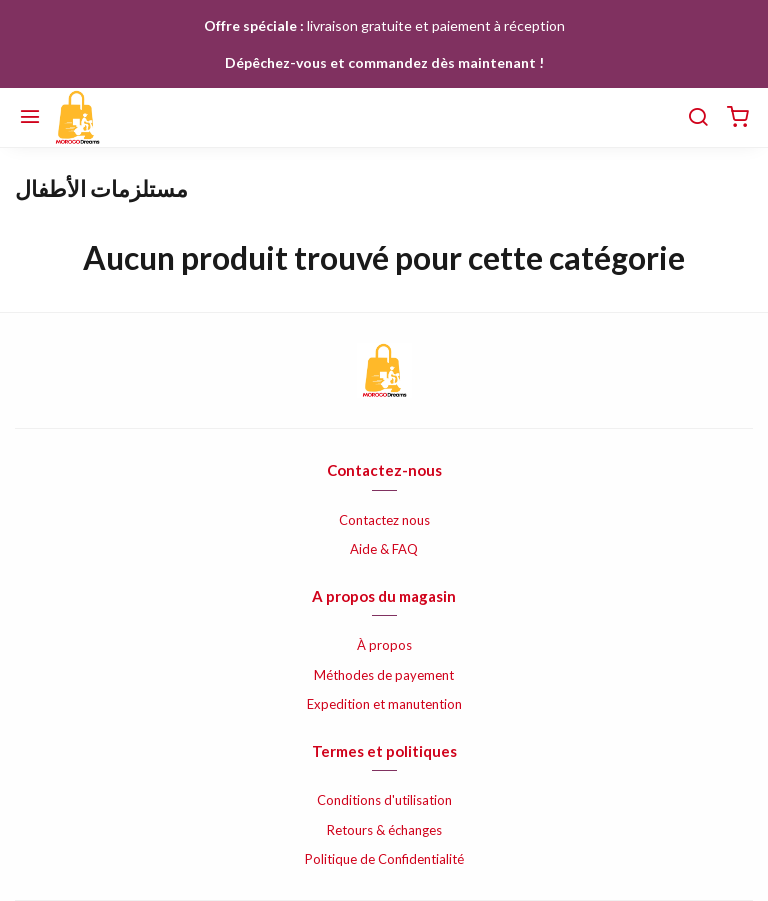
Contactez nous (384, 520)
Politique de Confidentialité (384, 859)
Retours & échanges (384, 830)
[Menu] (30, 118)
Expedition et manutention (384, 704)
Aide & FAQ (384, 549)
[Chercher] (698, 118)
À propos (384, 645)
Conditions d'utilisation (384, 800)
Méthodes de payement (384, 675)
